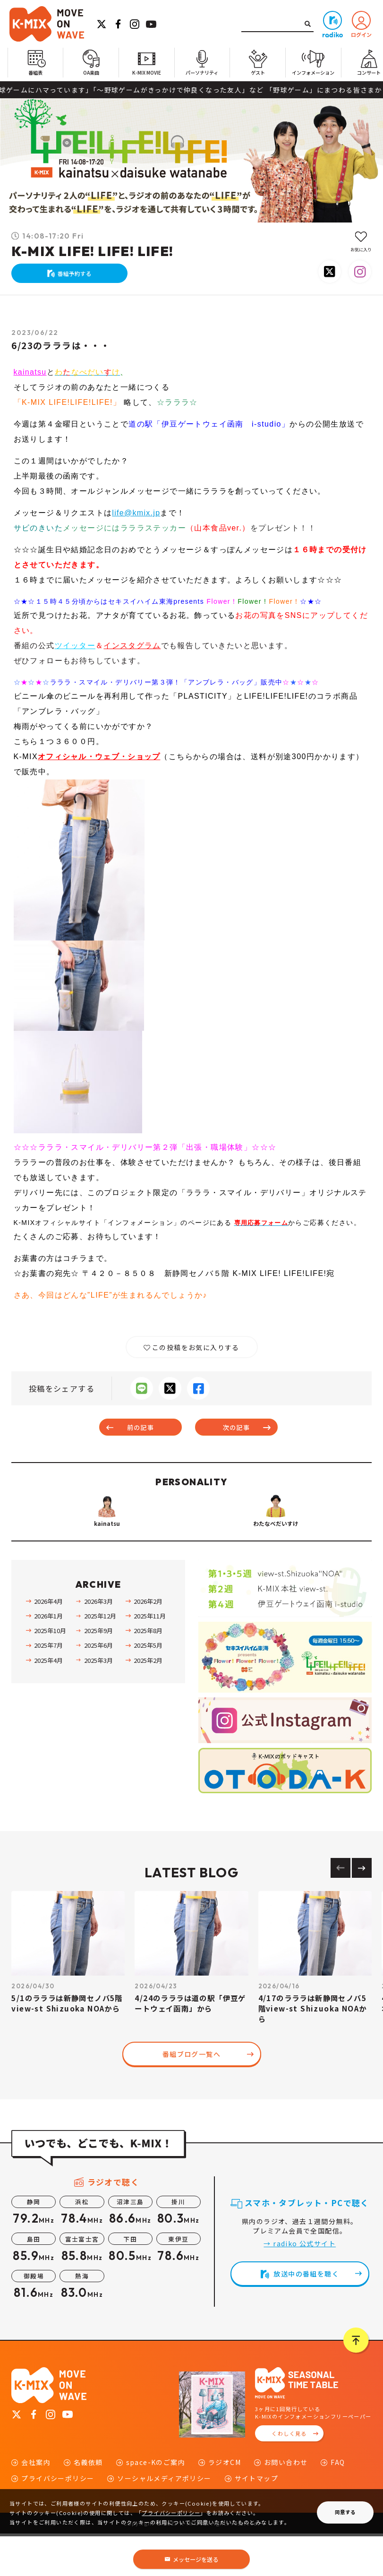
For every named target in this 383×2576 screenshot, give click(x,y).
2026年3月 (98, 1643)
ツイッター (75, 652)
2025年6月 (98, 1687)
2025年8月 (148, 1673)
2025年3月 (98, 1702)
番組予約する (79, 276)
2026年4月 (48, 1643)
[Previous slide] (340, 1910)
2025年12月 (100, 1658)
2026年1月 (48, 1658)
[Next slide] (362, 1910)
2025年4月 (48, 1702)
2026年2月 (148, 1643)
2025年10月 (50, 1673)
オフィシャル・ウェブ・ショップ (99, 763)
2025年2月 (148, 1702)
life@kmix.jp (136, 519)
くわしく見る (289, 2476)
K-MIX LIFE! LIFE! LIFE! (92, 250)
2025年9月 (98, 1673)
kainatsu (30, 379)
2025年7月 (48, 1687)
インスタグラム (133, 652)
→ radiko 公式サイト (300, 2286)
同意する (345, 2512)
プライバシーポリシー (171, 2512)
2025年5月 (148, 1687)
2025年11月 (150, 1658)
